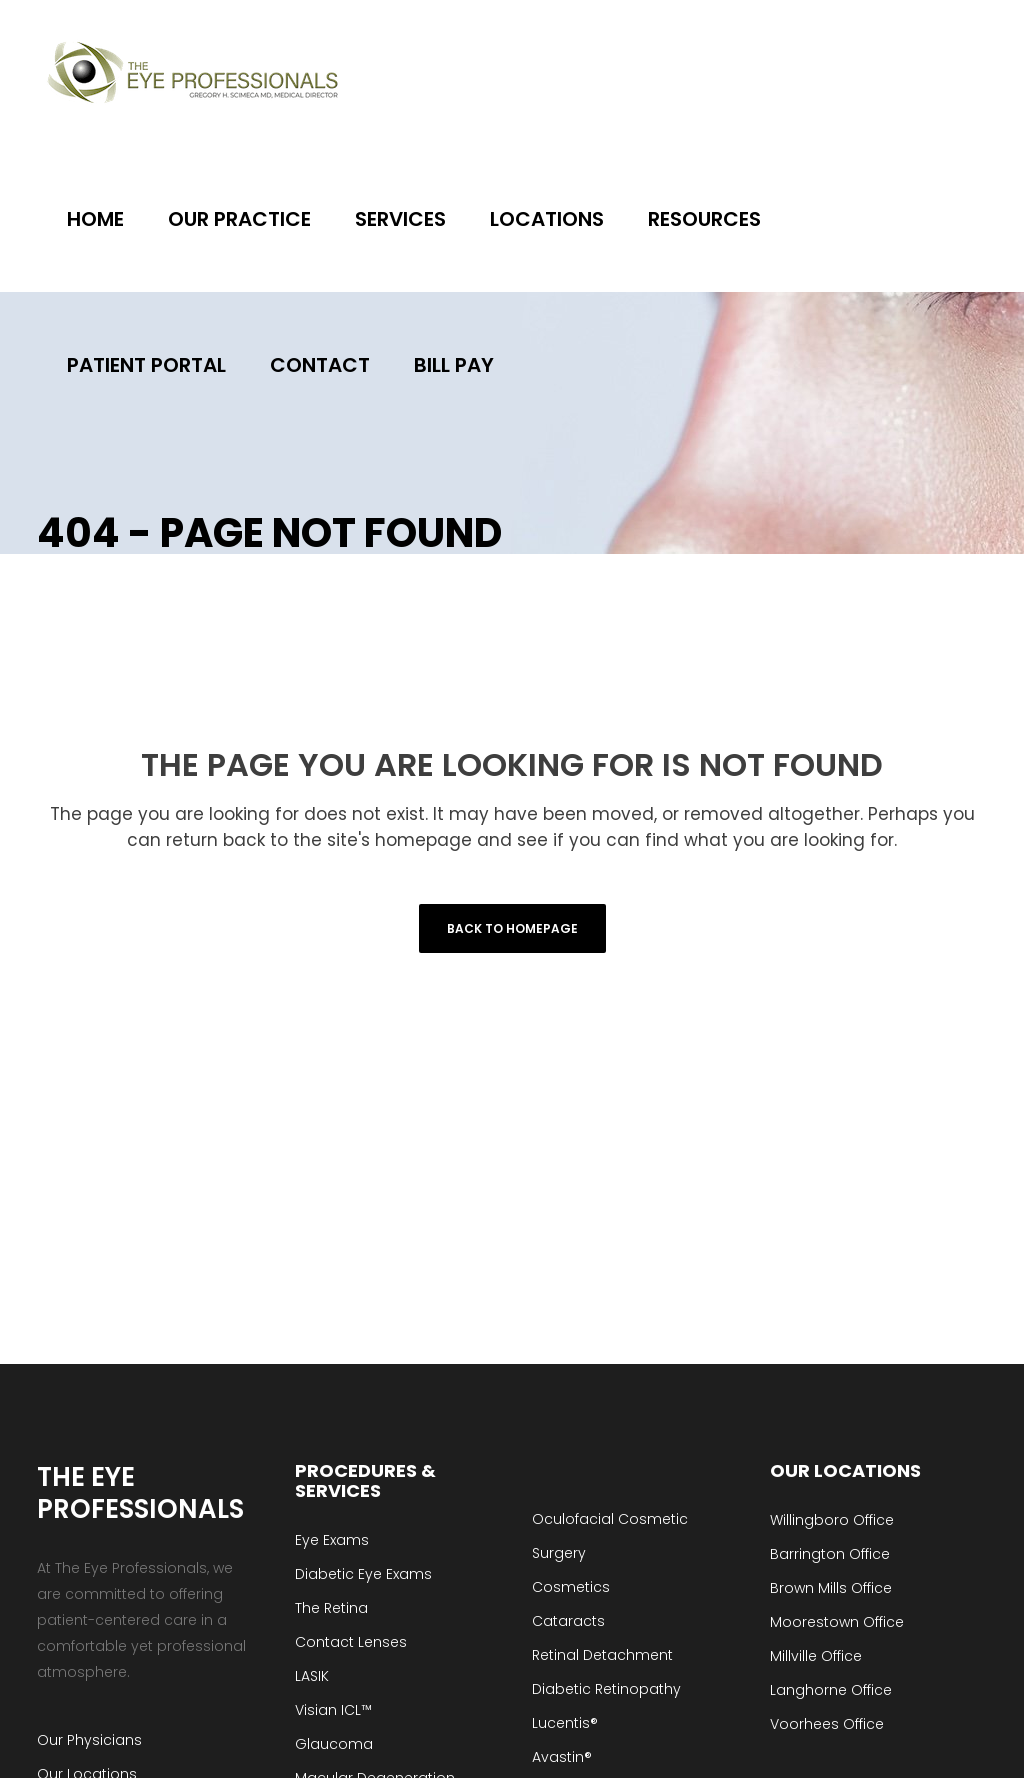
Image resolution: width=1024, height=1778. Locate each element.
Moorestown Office (837, 1622)
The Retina (331, 1608)
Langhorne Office (831, 1690)
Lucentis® (565, 1723)
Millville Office (816, 1656)
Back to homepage (512, 928)
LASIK (312, 1676)
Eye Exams (332, 1540)
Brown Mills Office (831, 1588)
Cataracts (568, 1621)
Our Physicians (89, 1740)
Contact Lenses (351, 1642)
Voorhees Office (827, 1724)
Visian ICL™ (333, 1710)
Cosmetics (571, 1587)
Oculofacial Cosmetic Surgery (610, 1536)
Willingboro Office (832, 1520)
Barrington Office (830, 1554)
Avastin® (562, 1757)
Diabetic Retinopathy (606, 1689)
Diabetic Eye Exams (363, 1574)
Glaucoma (334, 1744)
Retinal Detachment (602, 1655)
